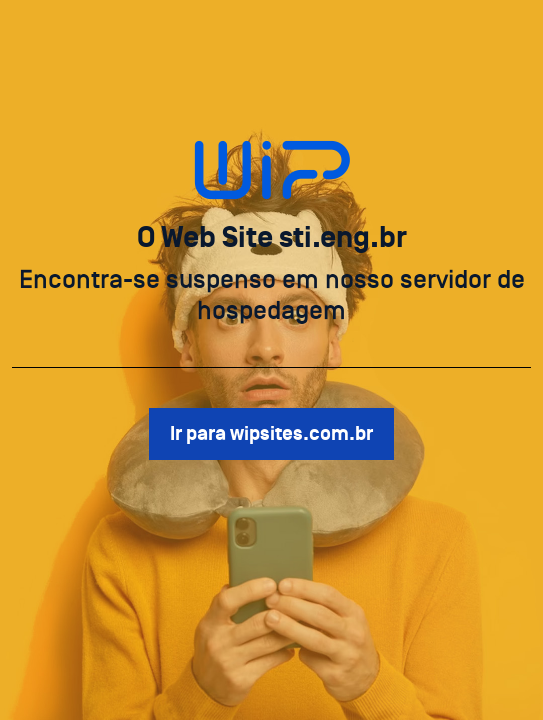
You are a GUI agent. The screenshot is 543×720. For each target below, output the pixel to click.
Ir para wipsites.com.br (271, 434)
